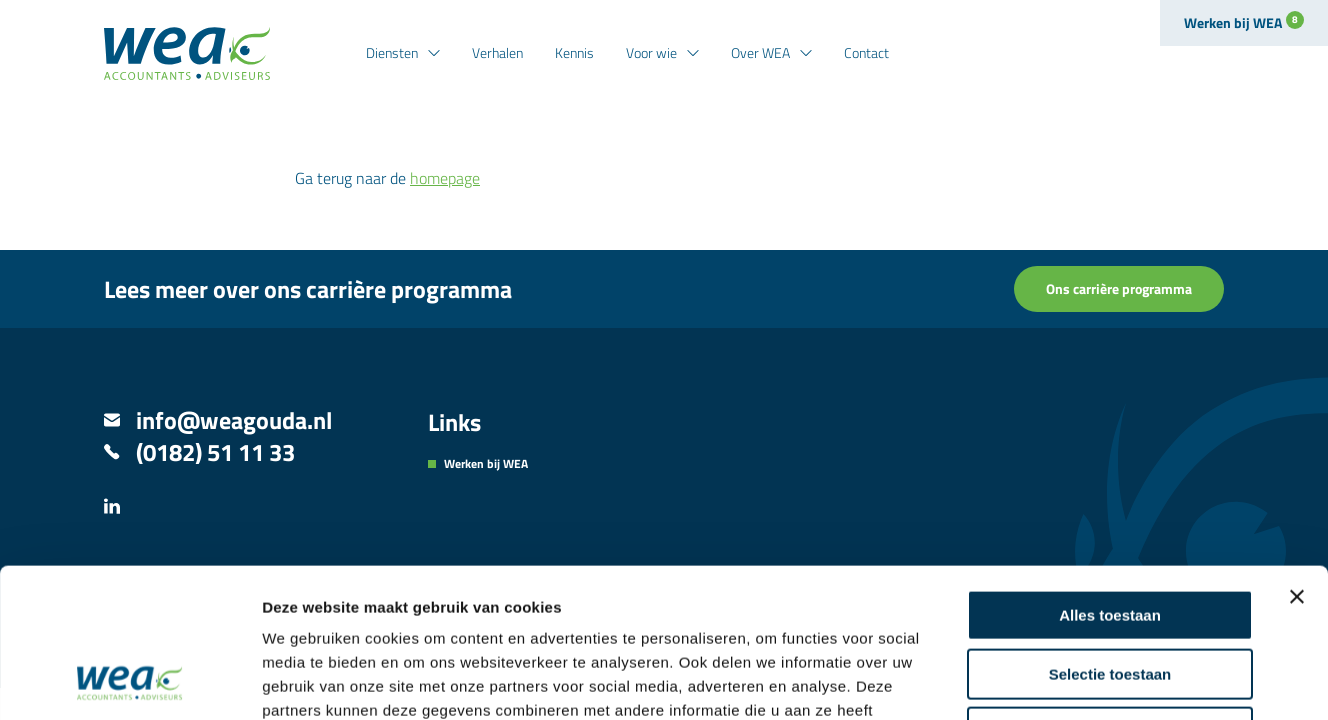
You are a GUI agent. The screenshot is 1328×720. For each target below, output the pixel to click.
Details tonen (1080, 680)
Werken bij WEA (1244, 22)
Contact (866, 52)
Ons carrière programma (1119, 288)
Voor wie (651, 52)
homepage (445, 178)
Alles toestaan (1110, 475)
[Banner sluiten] (1297, 457)
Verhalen (497, 52)
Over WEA (760, 52)
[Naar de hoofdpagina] (187, 53)
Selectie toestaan (1110, 534)
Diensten (392, 52)
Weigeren (1109, 592)
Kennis (574, 52)
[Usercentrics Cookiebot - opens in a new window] (129, 681)
